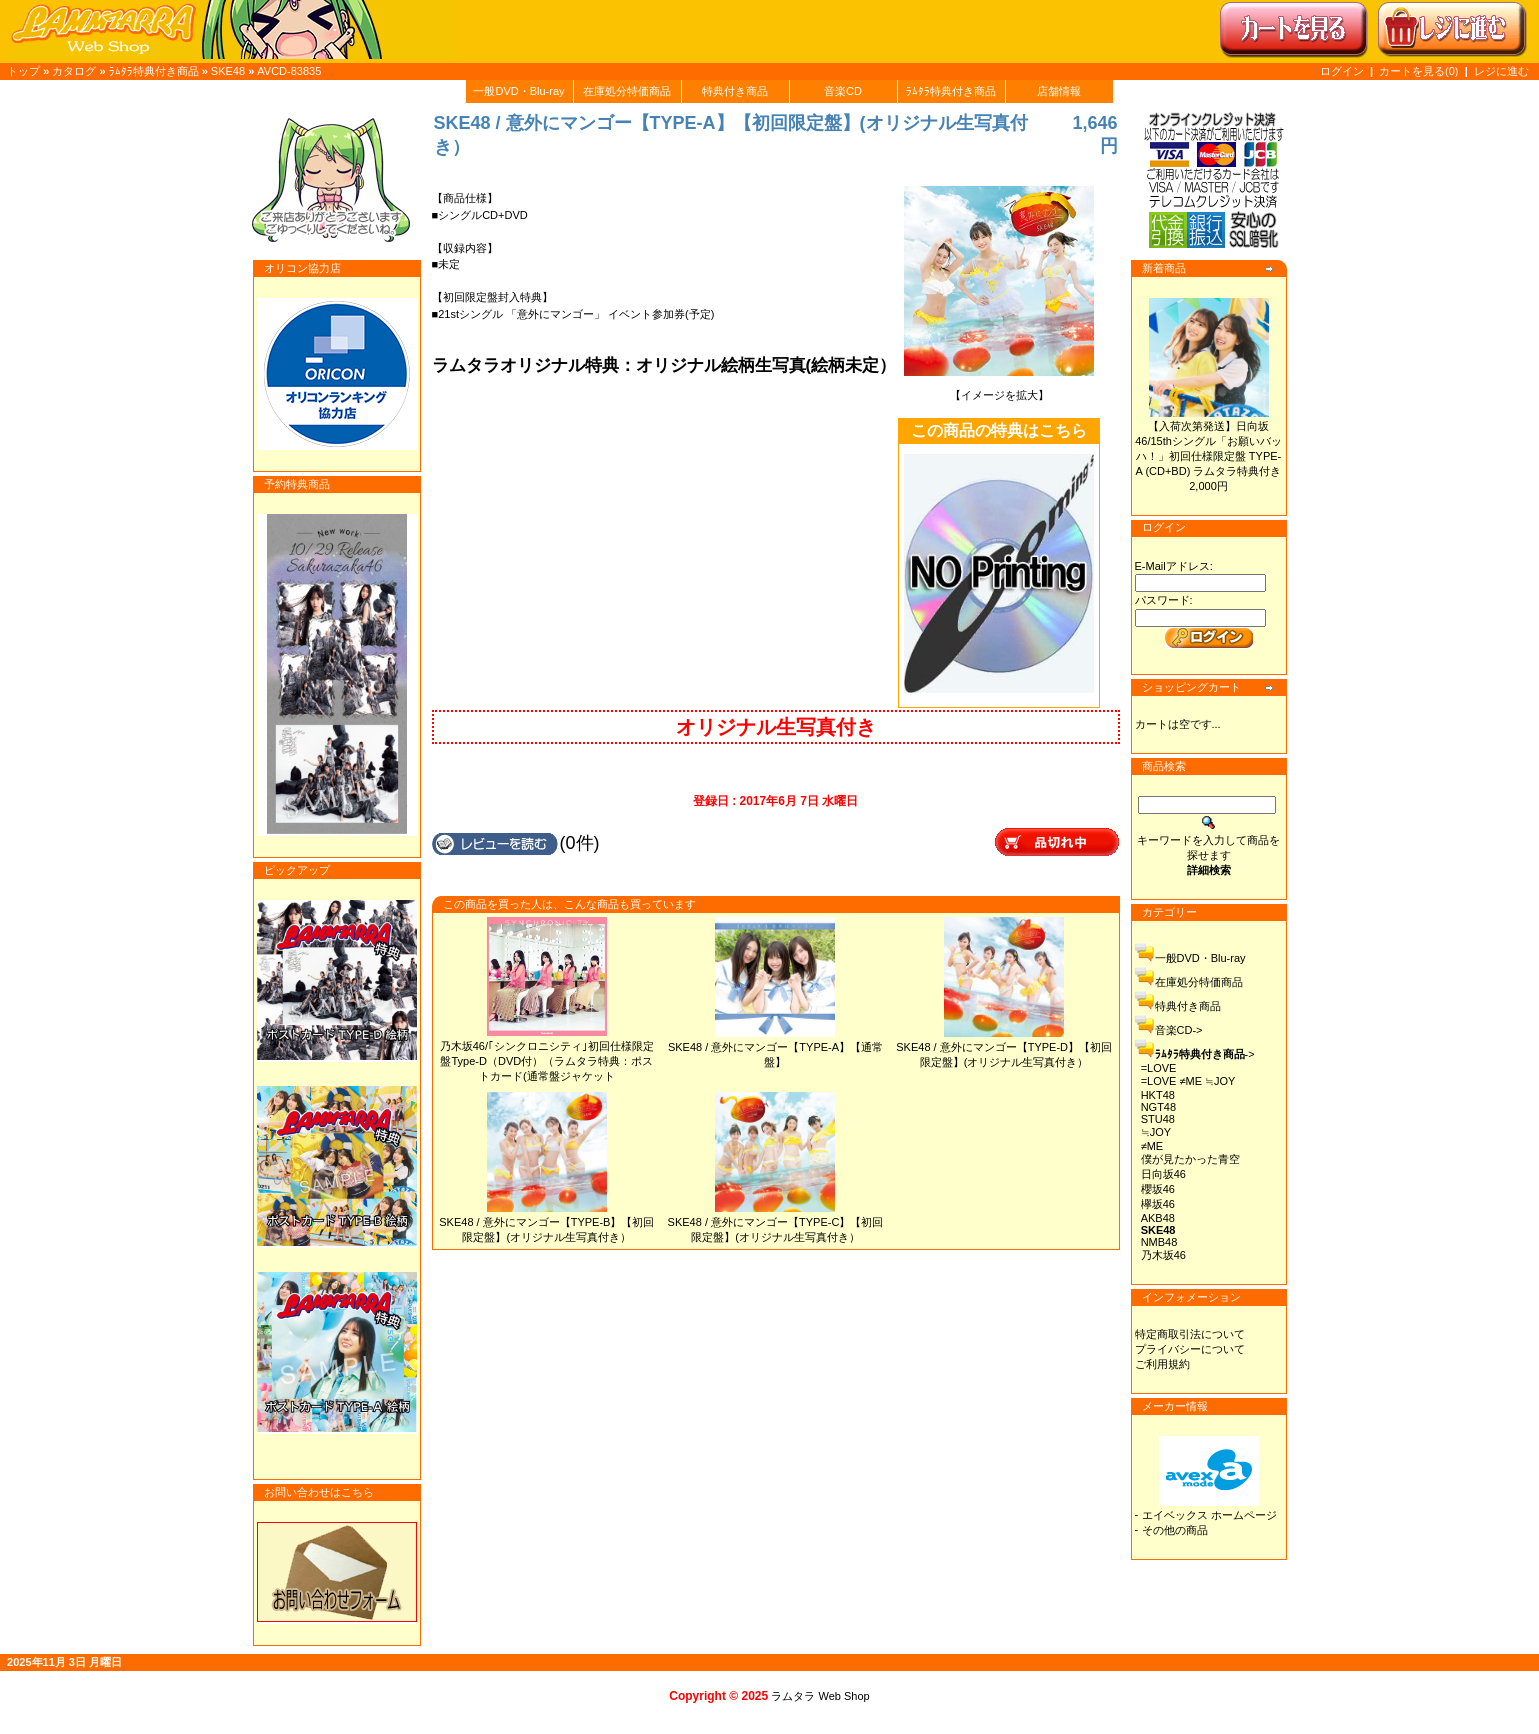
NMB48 (1159, 1242)
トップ (23, 71)
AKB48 (1158, 1218)
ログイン (1342, 71)
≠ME (1152, 1146)
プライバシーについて (1190, 1349)
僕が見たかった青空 (1190, 1159)
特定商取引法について (1190, 1334)
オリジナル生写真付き (776, 727)
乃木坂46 (1163, 1255)
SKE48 (228, 71)
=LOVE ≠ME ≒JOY (1188, 1081)
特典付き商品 (735, 91)
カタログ (74, 71)
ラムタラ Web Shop (820, 1696)
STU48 (1158, 1119)
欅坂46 (1158, 1204)
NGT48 (1158, 1107)
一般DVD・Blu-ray (518, 91)
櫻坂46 (1158, 1189)
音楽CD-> (1179, 1030)
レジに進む (1501, 71)
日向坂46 (1163, 1174)
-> (1205, 1054)
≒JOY (1156, 1132)
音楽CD (843, 91)
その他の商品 (1175, 1530)
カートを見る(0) (1420, 71)
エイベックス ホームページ (1209, 1515)
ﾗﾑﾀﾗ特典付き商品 (154, 71)
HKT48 (1158, 1095)
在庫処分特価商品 (627, 91)
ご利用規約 (1162, 1364)
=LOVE (1159, 1068)
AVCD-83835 (289, 71)
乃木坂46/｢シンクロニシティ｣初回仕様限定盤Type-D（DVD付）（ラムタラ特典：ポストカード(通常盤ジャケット (547, 1061)
